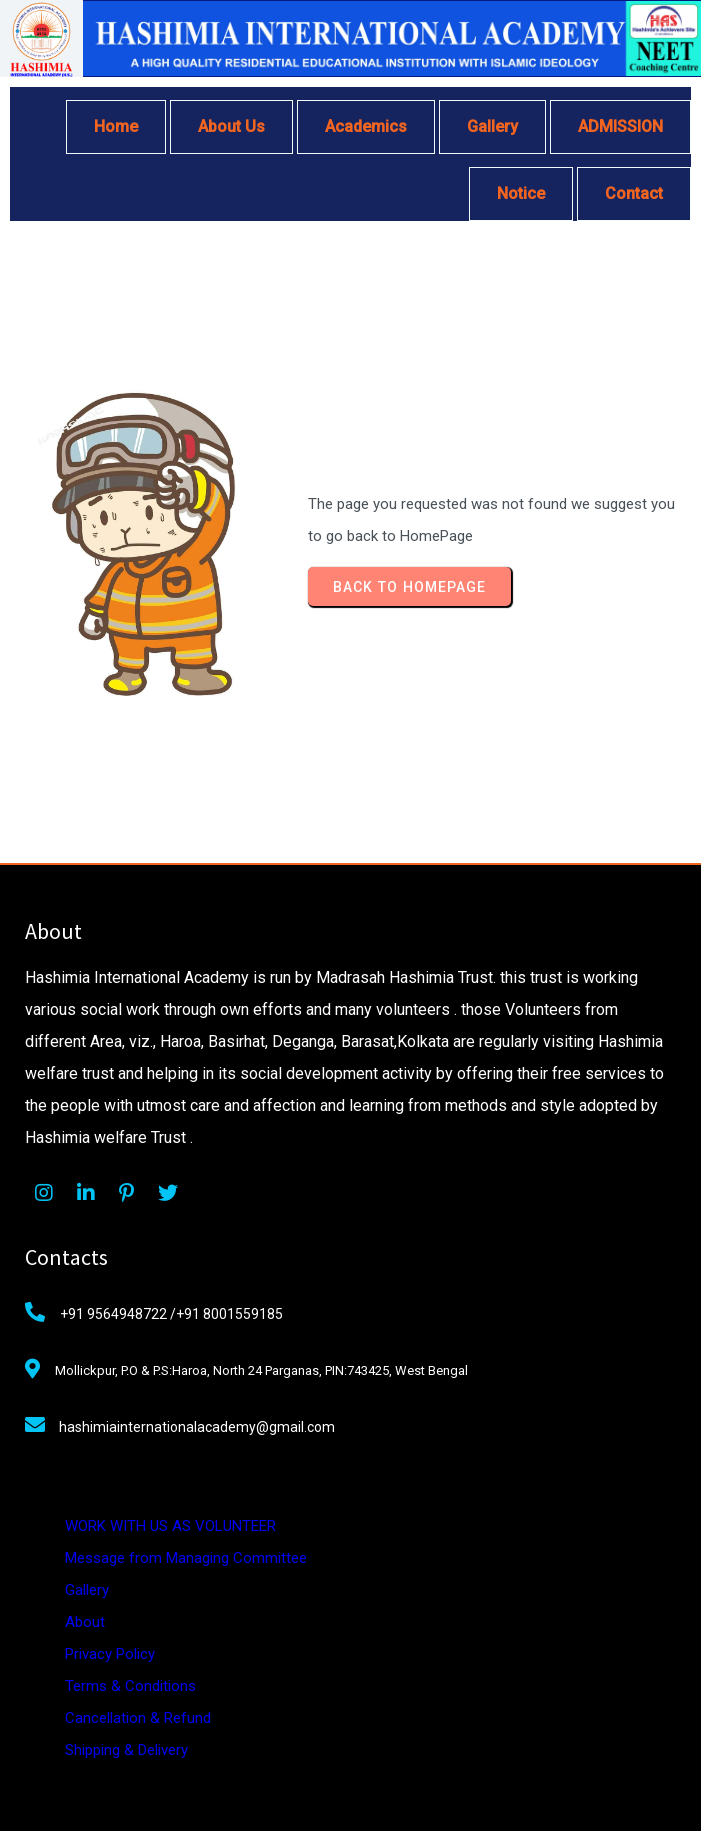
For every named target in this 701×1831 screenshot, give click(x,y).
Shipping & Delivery (126, 1750)
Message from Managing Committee (186, 1558)
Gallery (87, 1590)
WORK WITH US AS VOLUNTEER (170, 1526)
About (85, 1622)
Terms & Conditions (130, 1686)
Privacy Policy (110, 1654)
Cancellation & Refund (138, 1718)
